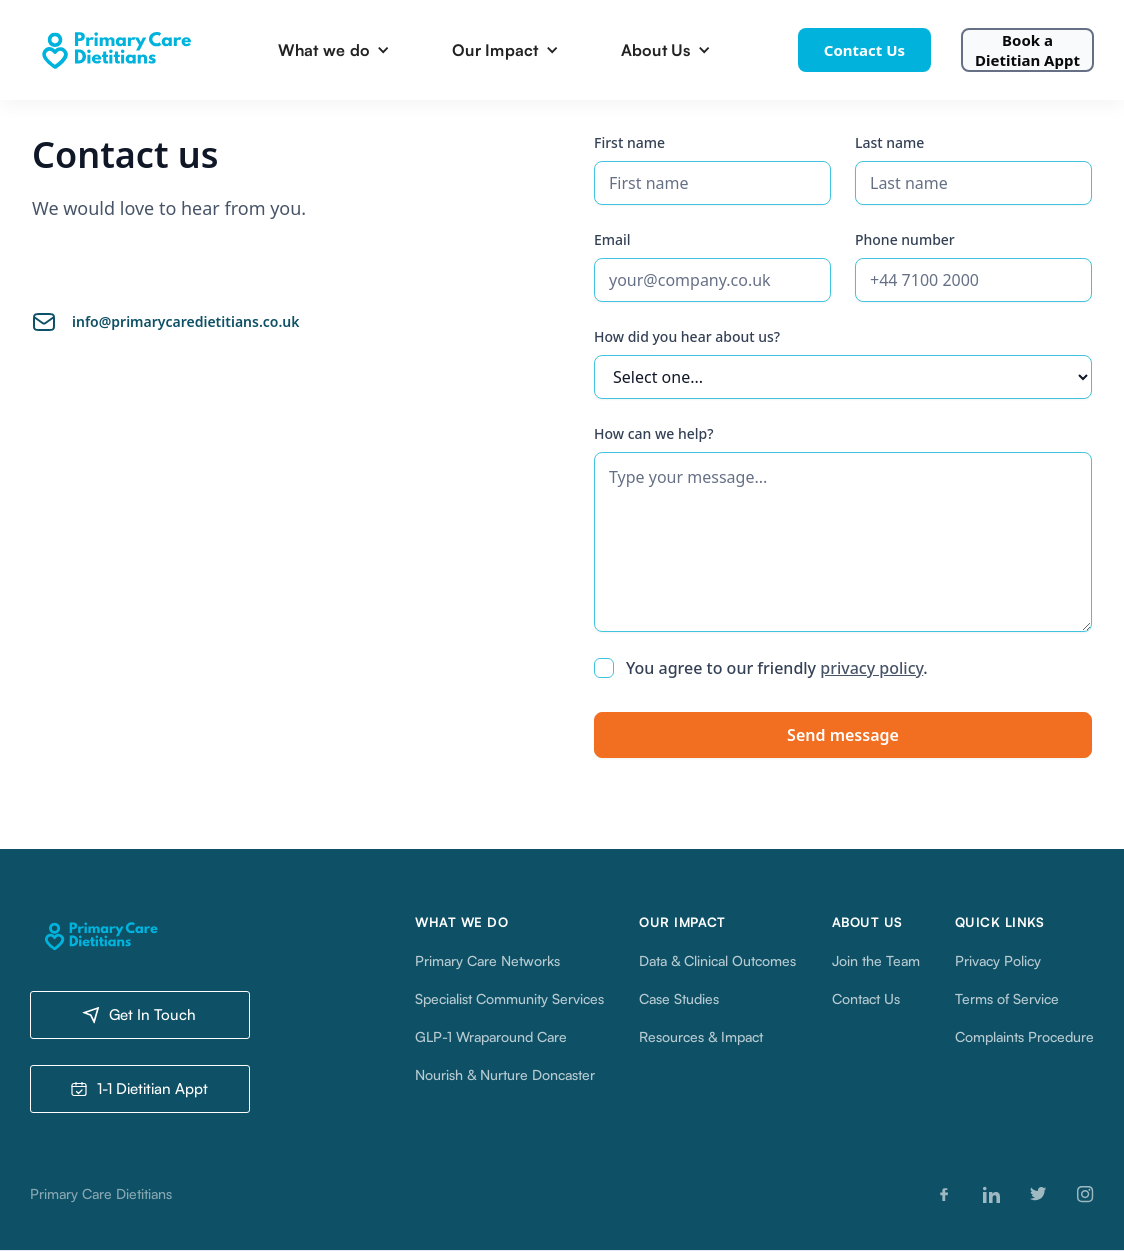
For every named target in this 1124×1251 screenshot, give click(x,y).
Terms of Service (1007, 998)
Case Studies (679, 998)
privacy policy (871, 668)
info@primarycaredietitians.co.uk (185, 321)
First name (629, 142)
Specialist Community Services (509, 998)
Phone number (905, 239)
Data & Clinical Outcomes (717, 960)
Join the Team (876, 960)
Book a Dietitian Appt (1027, 50)
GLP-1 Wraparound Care (491, 1036)
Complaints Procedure (1024, 1036)
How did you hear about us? (687, 336)
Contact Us (864, 50)
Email (612, 239)
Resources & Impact (701, 1036)
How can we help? (654, 433)
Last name (889, 142)
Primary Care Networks (487, 960)
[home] (115, 50)
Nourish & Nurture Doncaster (505, 1074)
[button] (339, 50)
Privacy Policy (998, 960)
